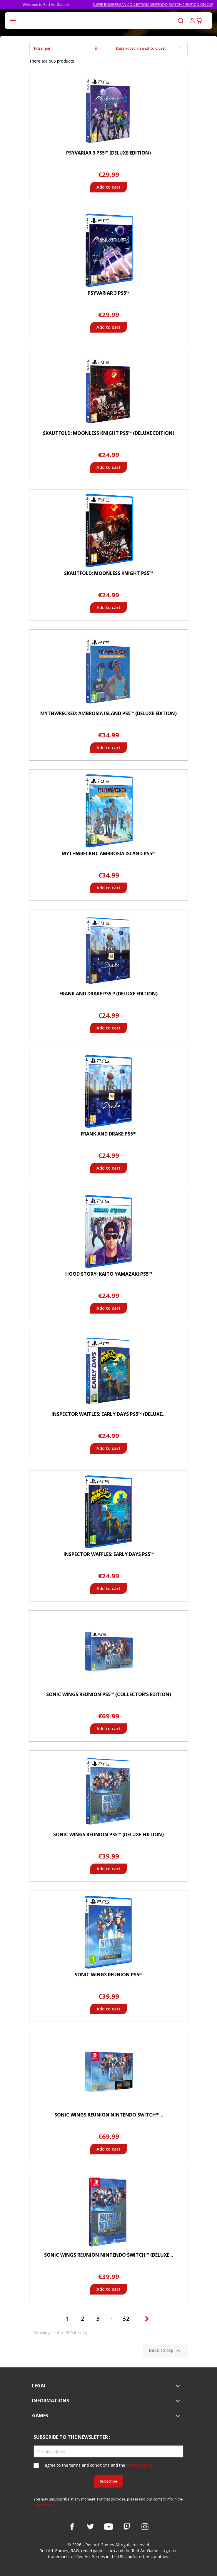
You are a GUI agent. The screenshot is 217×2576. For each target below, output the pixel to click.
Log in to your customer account (192, 20)
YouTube (108, 2526)
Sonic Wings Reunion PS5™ (109, 1974)
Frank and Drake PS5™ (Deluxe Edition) (108, 993)
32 (127, 2318)
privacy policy (139, 2465)
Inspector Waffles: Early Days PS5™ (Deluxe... (108, 1414)
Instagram (145, 2526)
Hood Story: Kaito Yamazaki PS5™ (108, 1274)
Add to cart (108, 187)
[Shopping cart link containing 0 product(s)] (199, 20)
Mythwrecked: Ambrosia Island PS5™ (109, 853)
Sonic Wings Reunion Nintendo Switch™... (108, 2115)
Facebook (72, 2526)
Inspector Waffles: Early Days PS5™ (109, 1554)
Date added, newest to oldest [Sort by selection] (150, 48)
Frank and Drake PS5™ (108, 1134)
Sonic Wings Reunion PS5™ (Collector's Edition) (108, 1694)
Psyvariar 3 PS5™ (109, 293)
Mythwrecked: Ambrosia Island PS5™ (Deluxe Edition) (108, 713)
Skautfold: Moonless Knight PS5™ (108, 573)
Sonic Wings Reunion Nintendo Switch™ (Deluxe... (108, 2255)
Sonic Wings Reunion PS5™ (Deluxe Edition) (108, 1834)
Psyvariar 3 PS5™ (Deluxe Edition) (108, 153)
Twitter (90, 2526)
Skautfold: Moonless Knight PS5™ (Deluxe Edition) (108, 433)
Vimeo (126, 2526)
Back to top (165, 2350)
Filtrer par (66, 48)
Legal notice (44, 2505)
